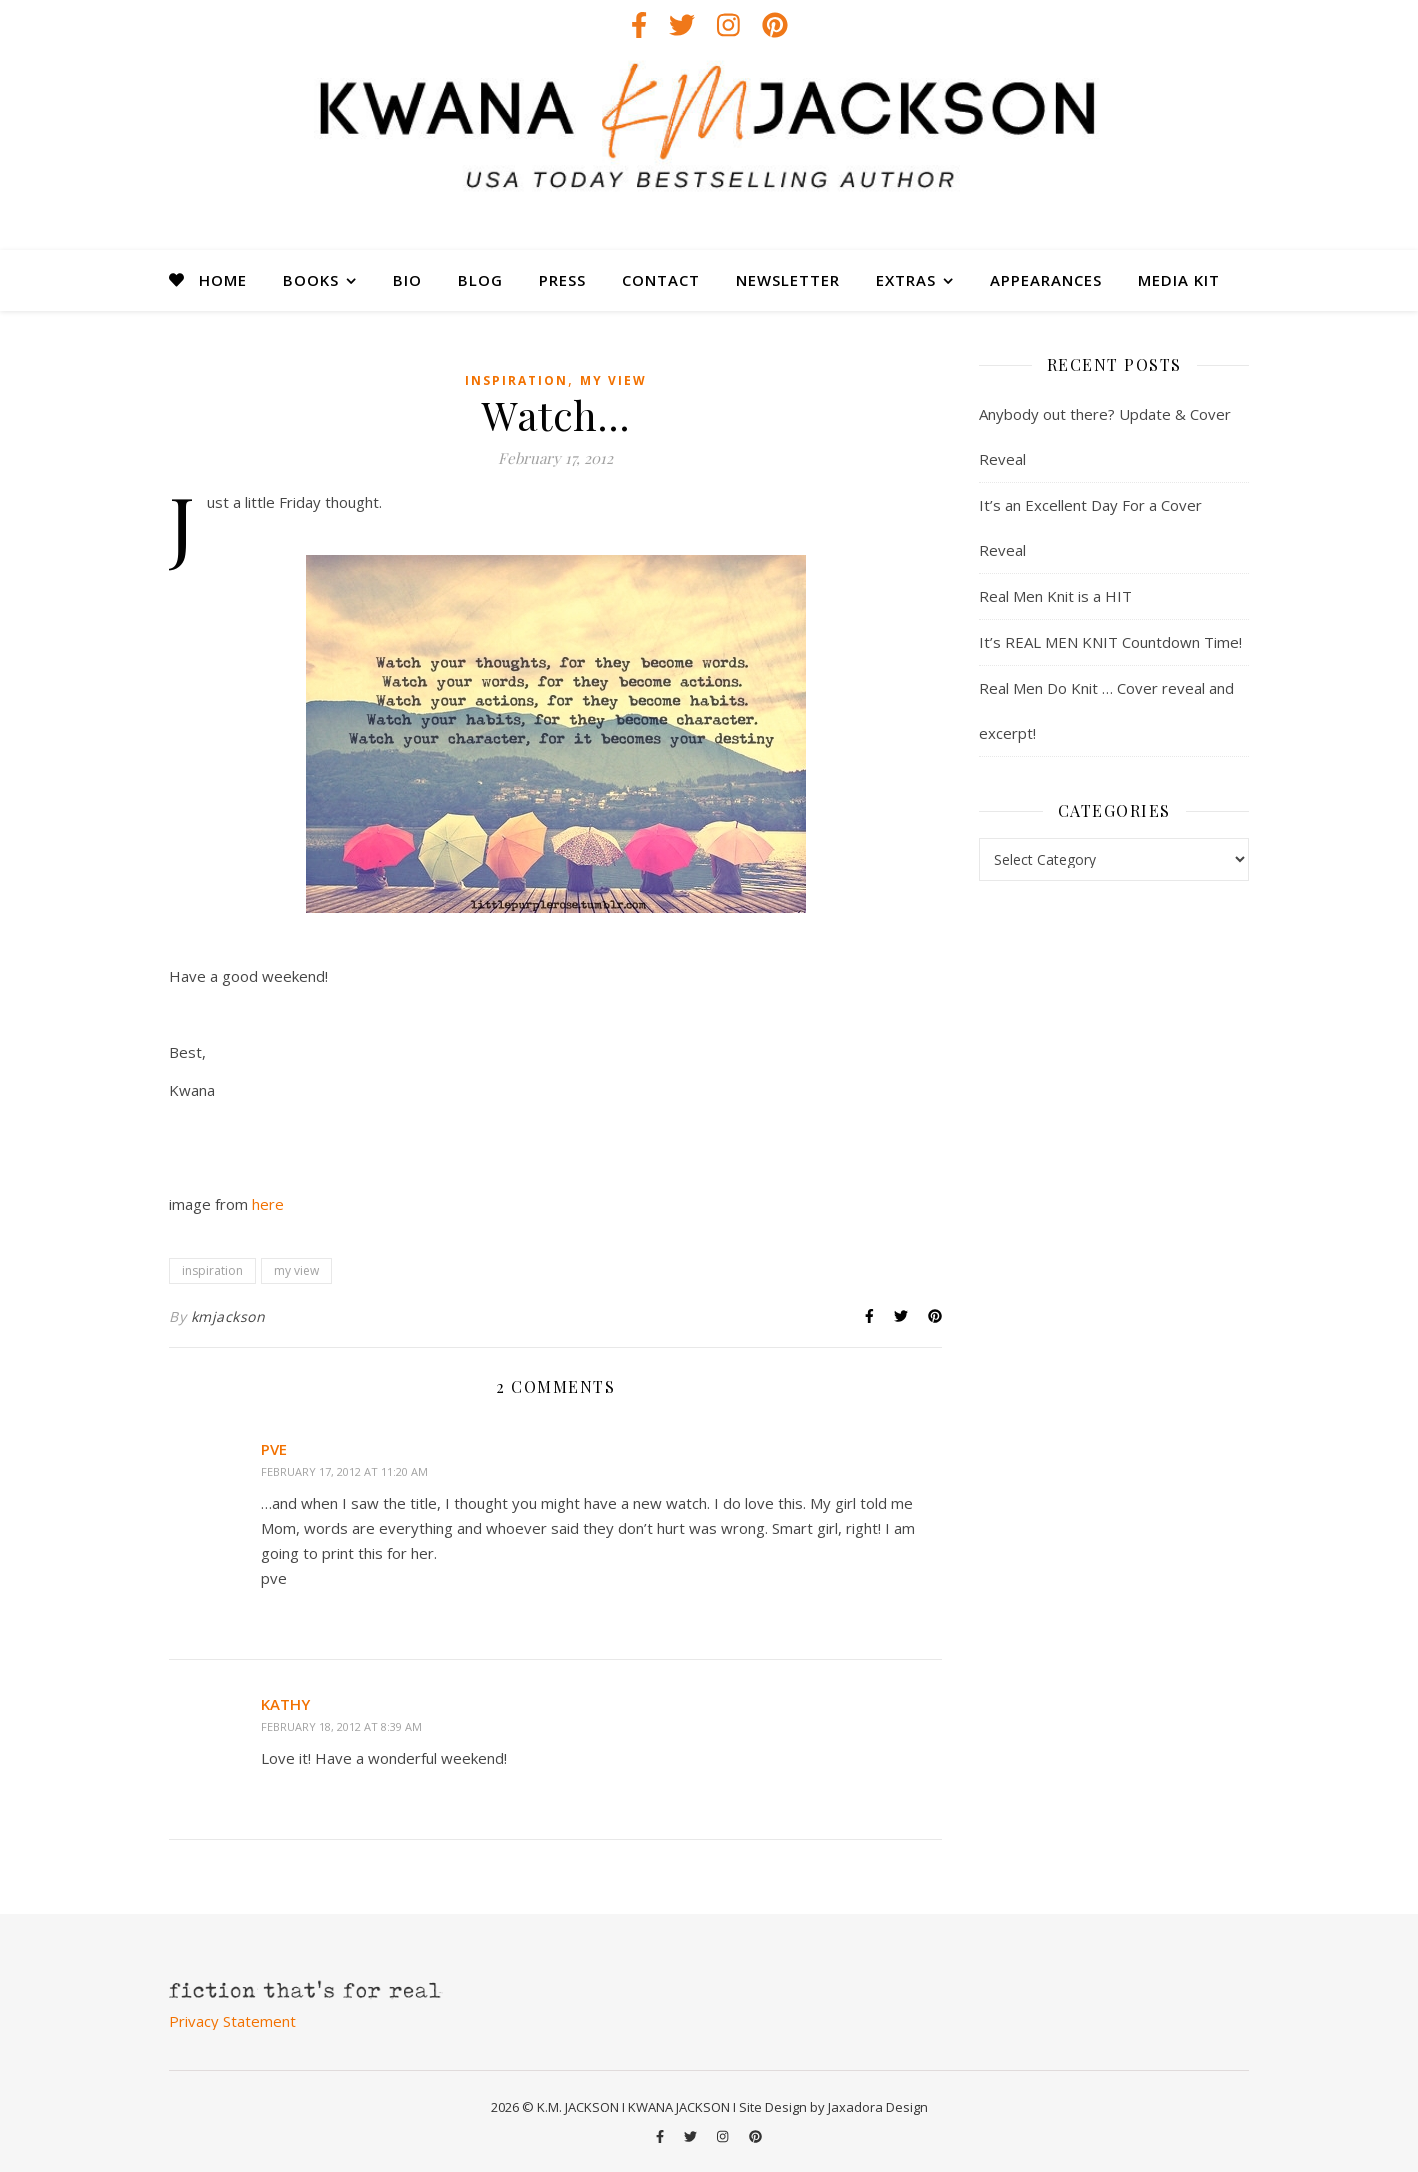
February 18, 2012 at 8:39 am (341, 1726)
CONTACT (661, 280)
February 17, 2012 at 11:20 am (344, 1471)
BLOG (480, 280)
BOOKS (311, 280)
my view (613, 380)
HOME (223, 280)
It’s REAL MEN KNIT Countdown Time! (1110, 642)
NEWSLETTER (788, 280)
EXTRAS (906, 280)
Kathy (285, 1704)
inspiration (516, 380)
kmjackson (228, 1316)
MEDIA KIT (1179, 280)
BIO (407, 280)
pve (274, 1449)
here (268, 1204)
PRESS (562, 280)
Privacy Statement (232, 2021)
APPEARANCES (1046, 280)
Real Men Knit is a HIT (1055, 596)
